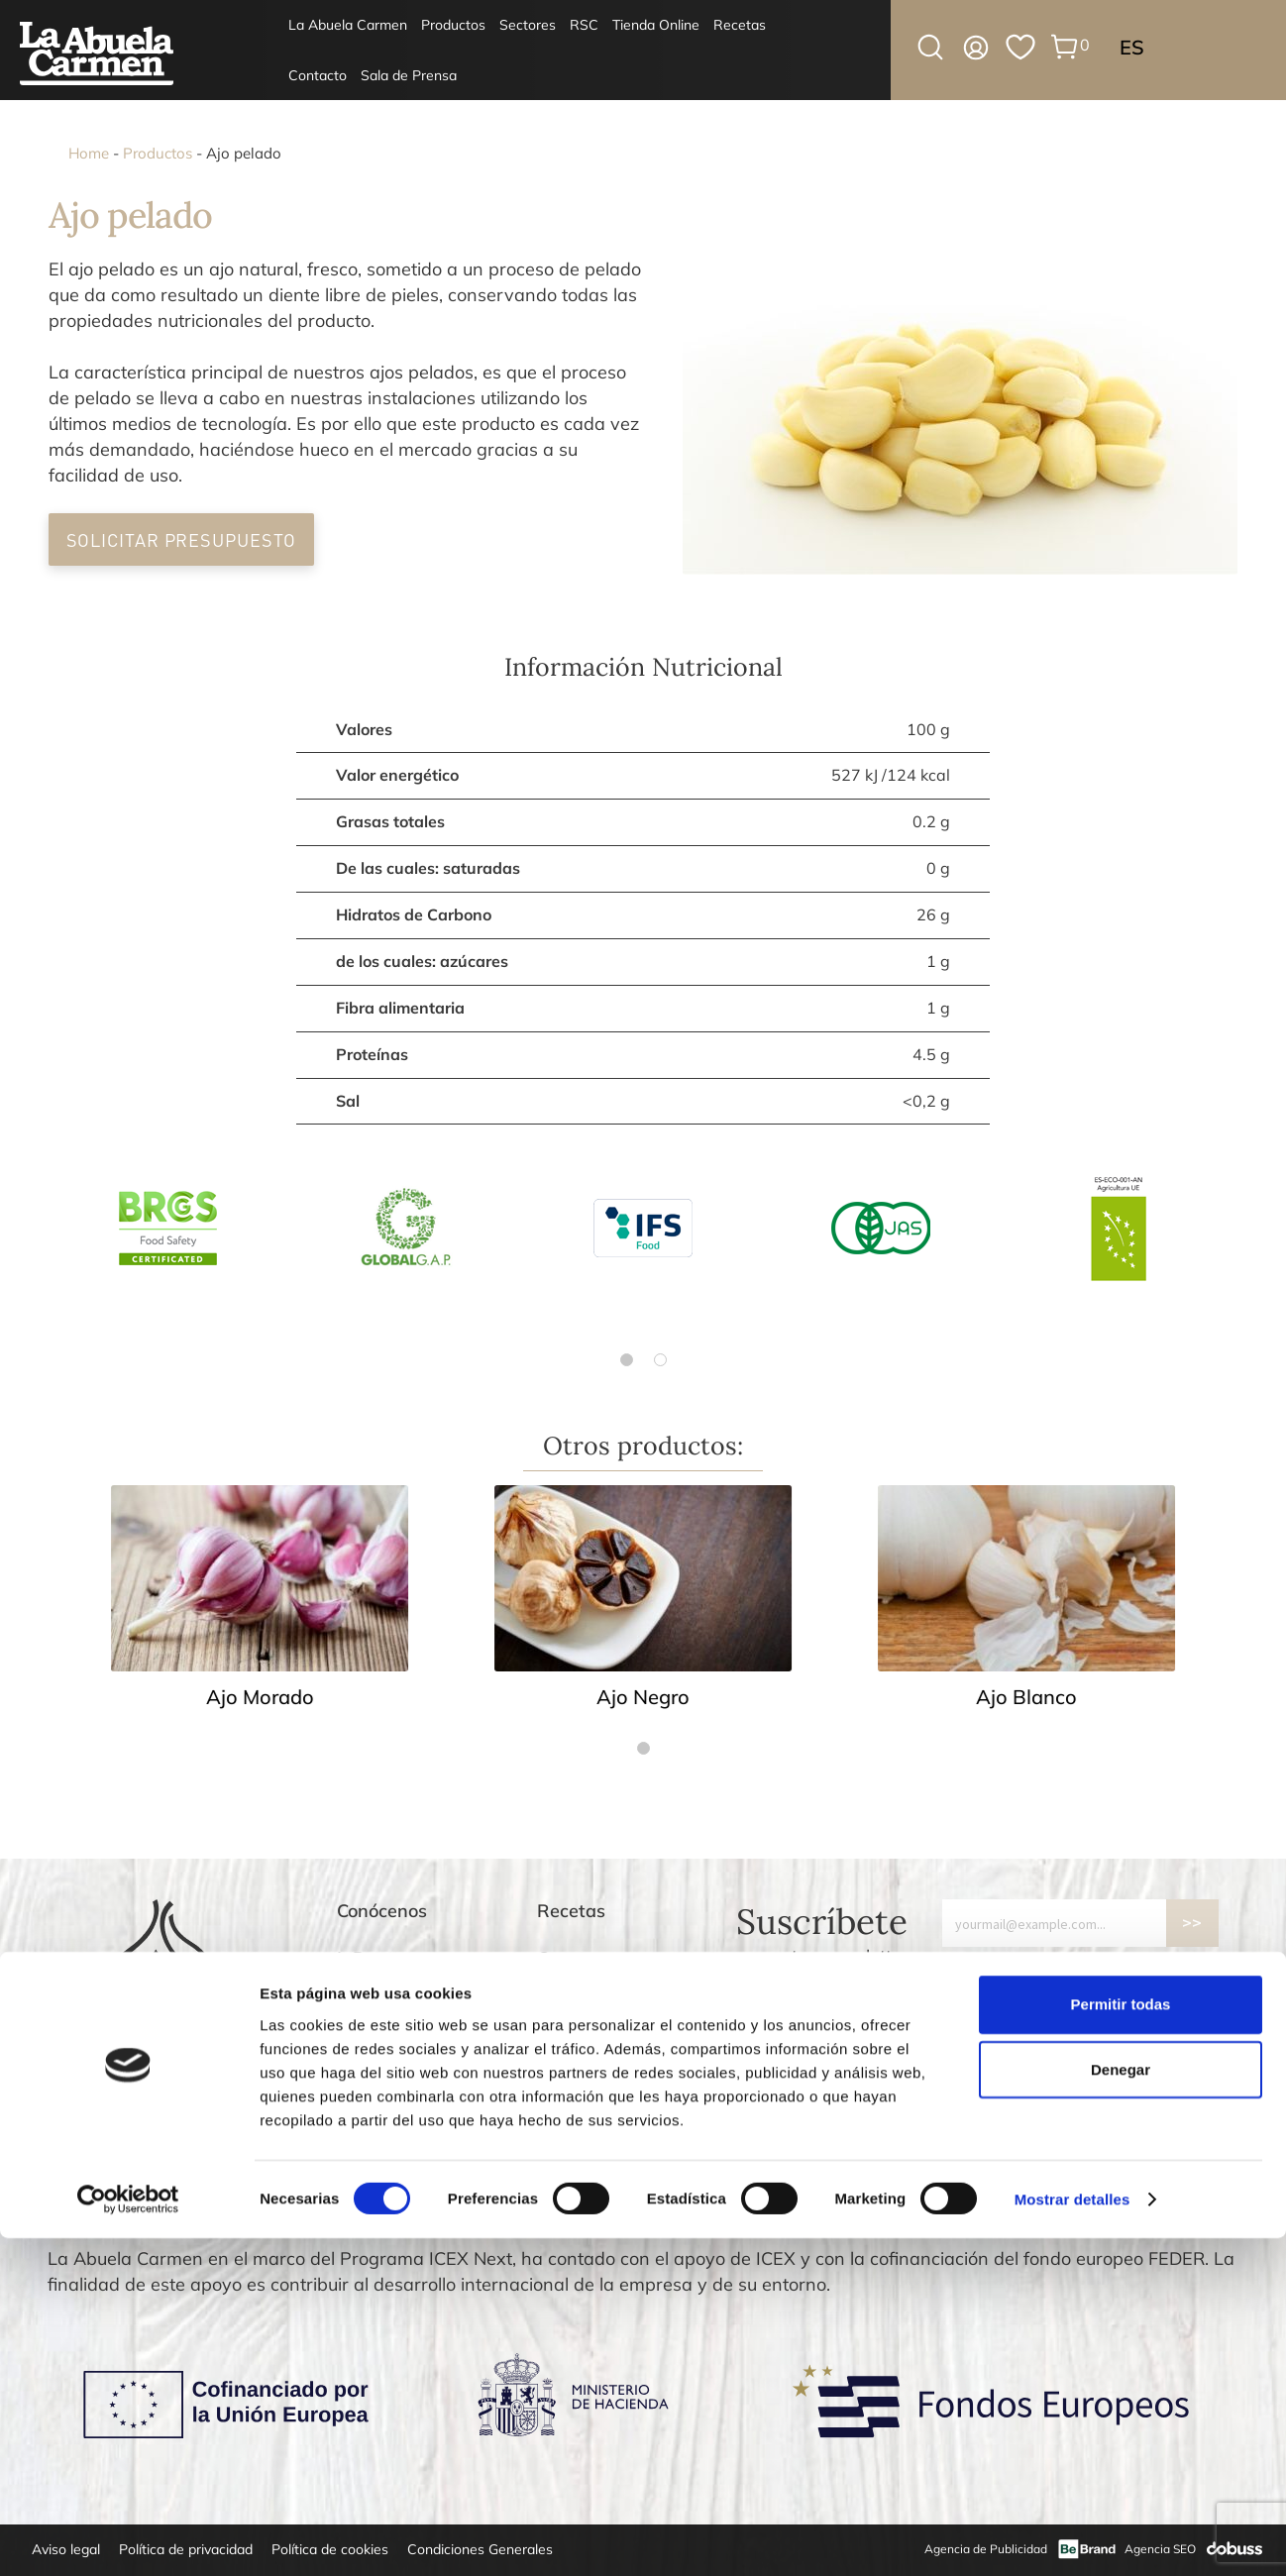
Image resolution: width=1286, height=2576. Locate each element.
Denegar (1120, 2407)
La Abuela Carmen (347, 25)
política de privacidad (1144, 1966)
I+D (352, 1958)
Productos (453, 25)
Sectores (527, 25)
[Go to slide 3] (977, 2210)
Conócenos (382, 1910)
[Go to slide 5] (1005, 2210)
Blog (555, 2005)
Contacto (317, 75)
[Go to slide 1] (949, 2209)
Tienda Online (655, 25)
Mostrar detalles (1072, 2536)
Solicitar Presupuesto (181, 539)
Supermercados (403, 2005)
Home (88, 153)
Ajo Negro (643, 1696)
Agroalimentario (404, 2053)
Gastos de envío (604, 2101)
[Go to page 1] (626, 1359)
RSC (584, 25)
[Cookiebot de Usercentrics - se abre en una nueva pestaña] (128, 2537)
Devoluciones (592, 2053)
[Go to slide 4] (991, 2210)
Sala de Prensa (409, 75)
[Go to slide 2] (963, 2210)
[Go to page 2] (660, 1359)
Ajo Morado (260, 1696)
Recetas (739, 25)
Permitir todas (1121, 2341)
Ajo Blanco (1026, 1696)
